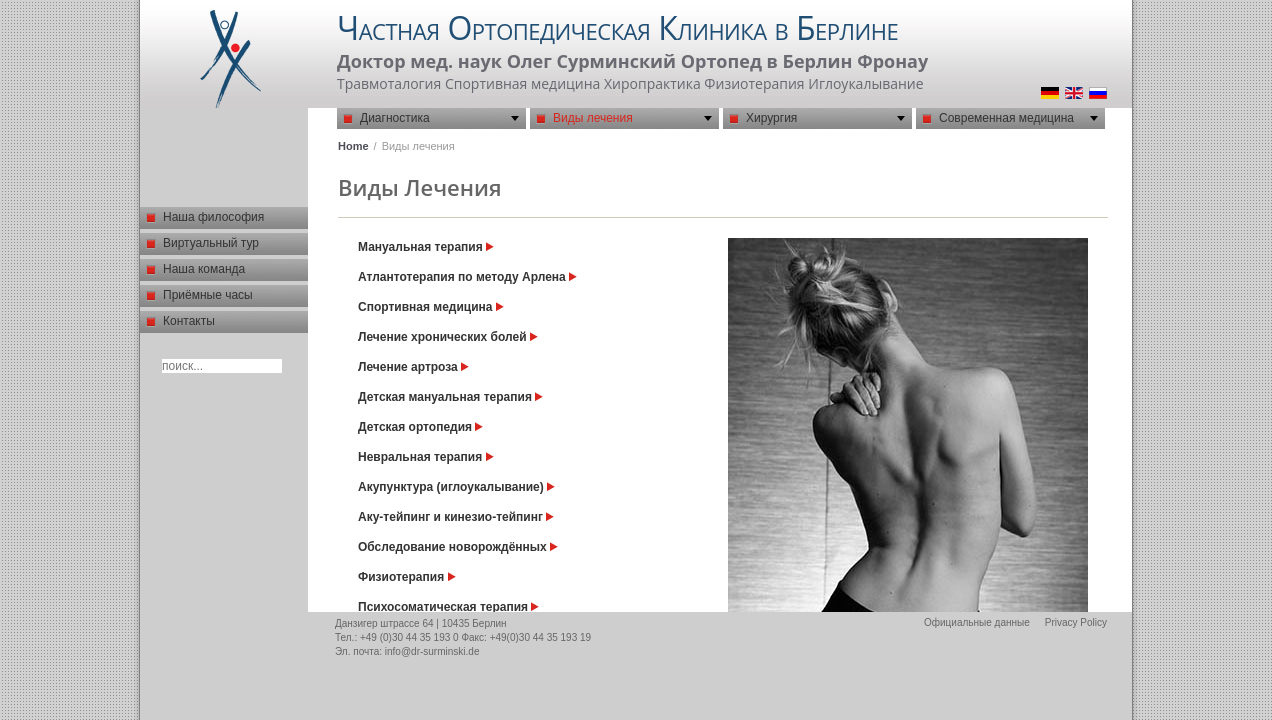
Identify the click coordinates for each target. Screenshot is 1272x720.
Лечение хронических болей (448, 337)
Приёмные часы (208, 295)
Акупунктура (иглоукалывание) (456, 487)
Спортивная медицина (431, 307)
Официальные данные (977, 622)
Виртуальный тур (211, 243)
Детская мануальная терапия (450, 397)
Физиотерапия (407, 577)
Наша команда (204, 269)
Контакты (189, 321)
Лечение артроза (413, 367)
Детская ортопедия (420, 427)
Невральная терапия (426, 457)
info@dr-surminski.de (432, 651)
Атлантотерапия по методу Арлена (467, 277)
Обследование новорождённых (458, 547)
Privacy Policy (1076, 622)
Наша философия (213, 217)
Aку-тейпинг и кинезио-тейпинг (456, 517)
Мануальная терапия (426, 247)
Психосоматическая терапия (448, 607)
